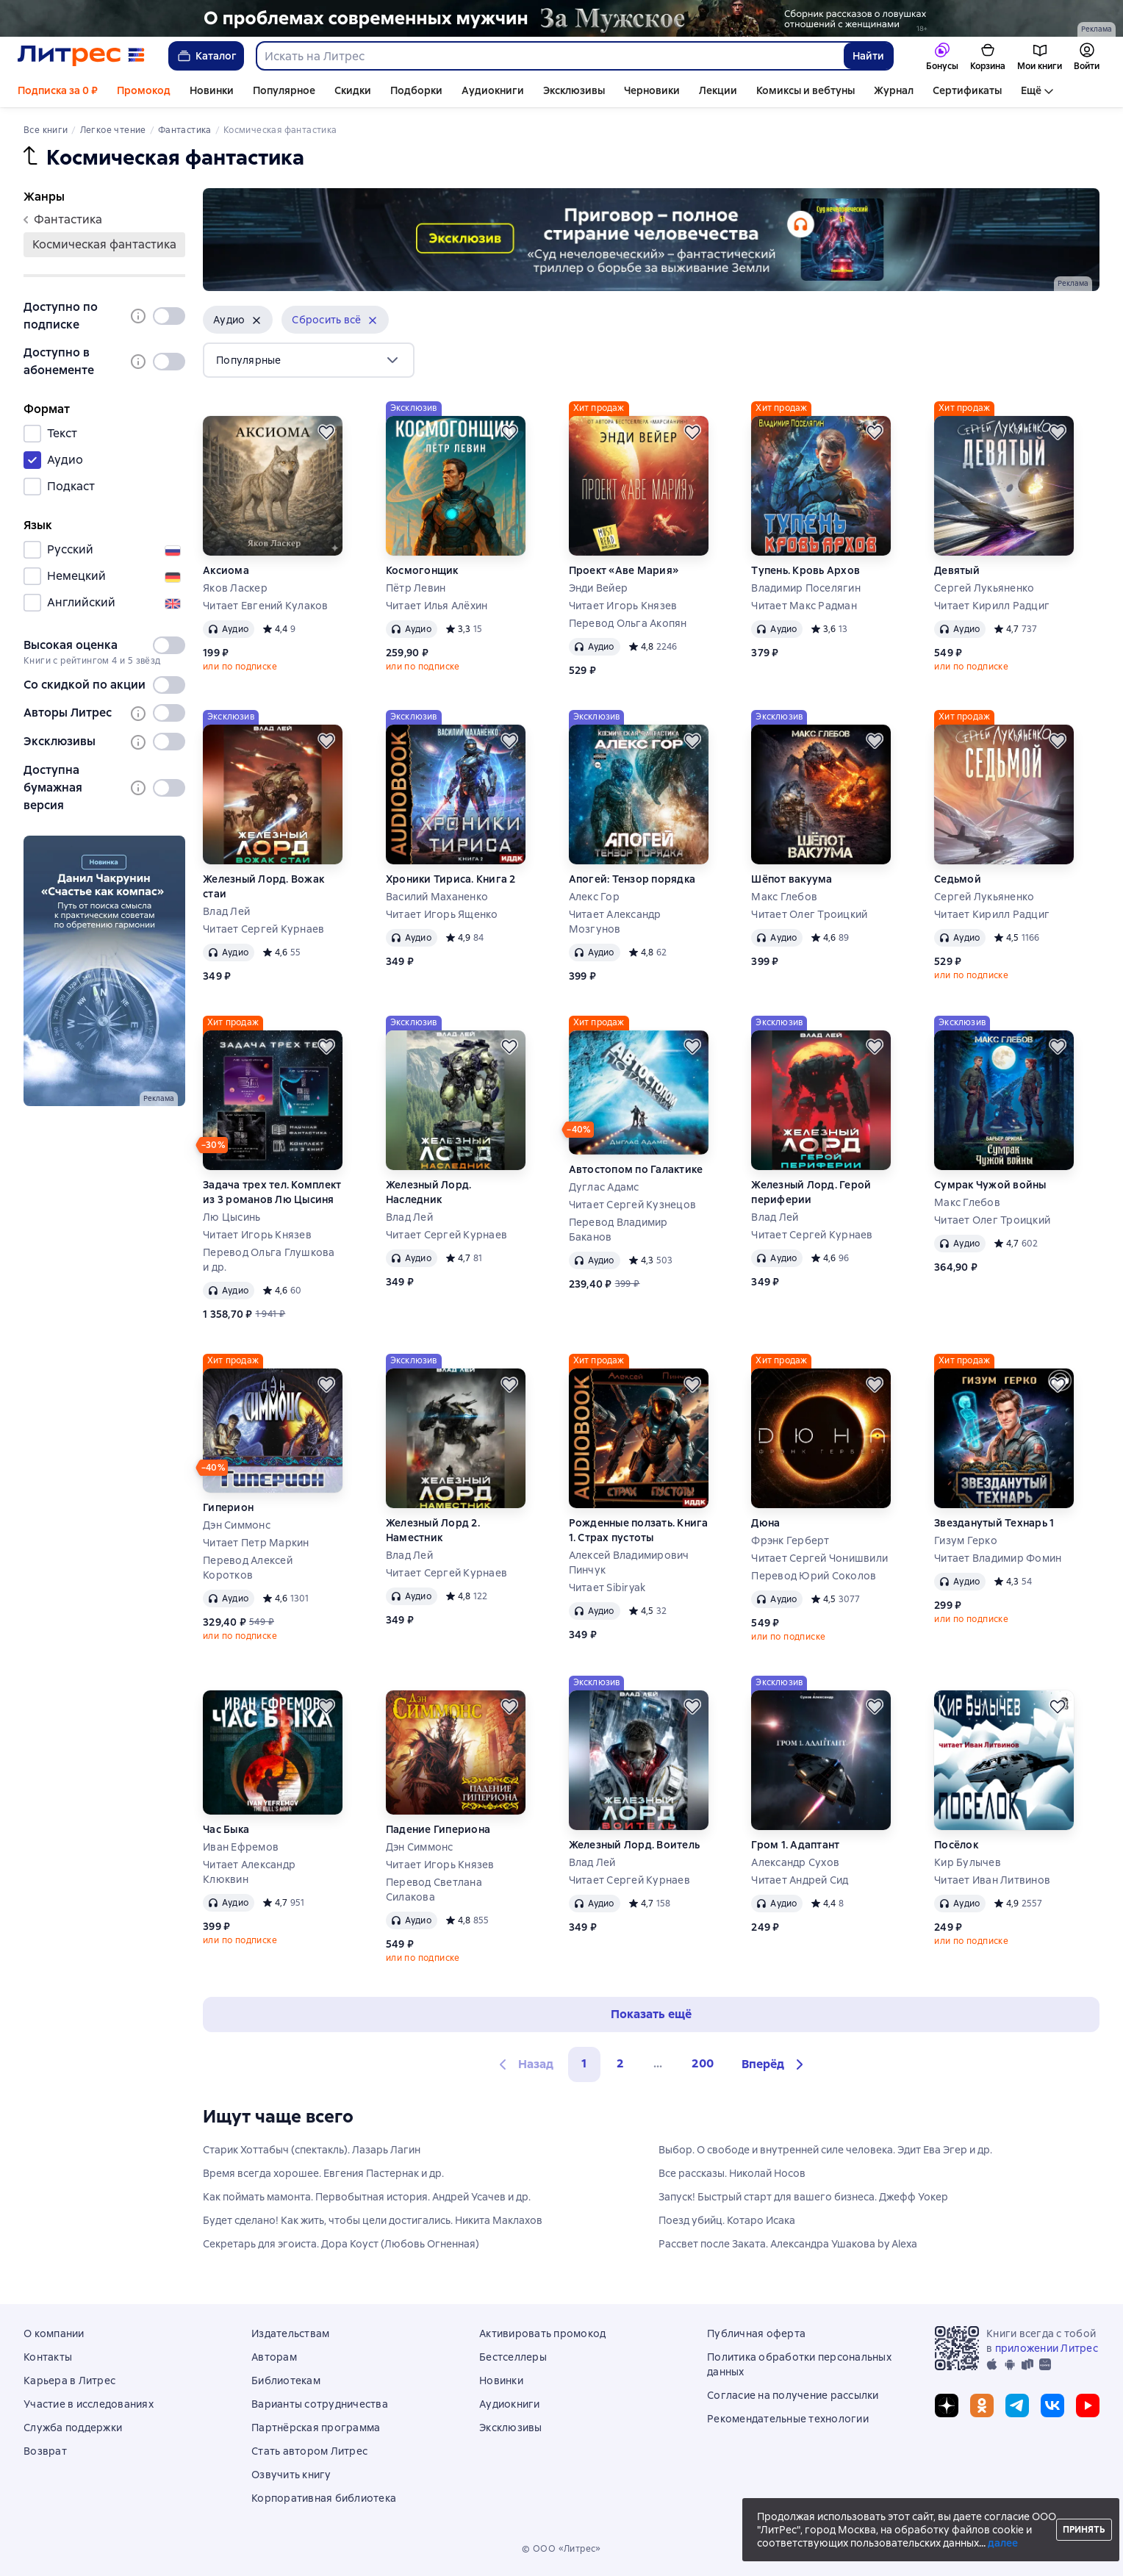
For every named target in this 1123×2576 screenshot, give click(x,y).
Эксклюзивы (574, 90)
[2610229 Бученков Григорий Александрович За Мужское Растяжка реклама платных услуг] (561, 18)
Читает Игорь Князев (623, 605)
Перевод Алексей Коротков (248, 1568)
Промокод (144, 90)
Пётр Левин (416, 588)
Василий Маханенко (437, 896)
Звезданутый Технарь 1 (994, 1522)
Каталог (206, 56)
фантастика (63, 219)
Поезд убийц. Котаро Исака (727, 2220)
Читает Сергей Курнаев (263, 929)
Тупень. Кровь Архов (805, 570)
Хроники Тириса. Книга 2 (451, 879)
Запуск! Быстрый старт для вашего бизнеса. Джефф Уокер (803, 2196)
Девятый (957, 570)
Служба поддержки (73, 2427)
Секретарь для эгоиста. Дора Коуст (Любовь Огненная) (341, 2243)
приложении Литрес (1046, 2348)
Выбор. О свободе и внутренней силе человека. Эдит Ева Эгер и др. (825, 2149)
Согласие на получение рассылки (793, 2395)
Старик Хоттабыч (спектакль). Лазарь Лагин (311, 2149)
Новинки (212, 90)
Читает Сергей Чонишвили (819, 1558)
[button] (238, 320)
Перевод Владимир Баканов (618, 1230)
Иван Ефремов (241, 1847)
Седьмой (957, 879)
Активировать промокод (542, 2333)
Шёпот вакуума (791, 879)
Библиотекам (285, 2380)
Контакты (48, 2357)
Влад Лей (226, 911)
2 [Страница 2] (620, 2063)
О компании (54, 2333)
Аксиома (226, 570)
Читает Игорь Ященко (442, 914)
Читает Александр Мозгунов (615, 922)
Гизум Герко (965, 1540)
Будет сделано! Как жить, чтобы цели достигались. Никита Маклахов (372, 2220)
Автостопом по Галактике (636, 1169)
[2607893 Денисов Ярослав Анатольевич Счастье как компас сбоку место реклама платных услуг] (104, 971)
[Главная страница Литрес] (81, 56)
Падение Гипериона (438, 1829)
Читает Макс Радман (804, 605)
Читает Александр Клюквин (249, 1872)
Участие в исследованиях (89, 2404)
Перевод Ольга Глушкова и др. (269, 1260)
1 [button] (584, 2063)
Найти (868, 55)
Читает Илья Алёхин (437, 605)
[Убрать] (256, 320)
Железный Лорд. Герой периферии (811, 1192)
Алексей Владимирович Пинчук (629, 1562)
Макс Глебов (784, 896)
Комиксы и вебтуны (805, 90)
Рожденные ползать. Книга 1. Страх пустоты (638, 1530)
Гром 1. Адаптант (795, 1844)
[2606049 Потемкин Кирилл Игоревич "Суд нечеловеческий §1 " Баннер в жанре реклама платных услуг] (651, 239)
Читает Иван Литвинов (992, 1880)
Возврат (45, 2451)
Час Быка (226, 1829)
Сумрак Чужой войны (990, 1184)
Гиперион (228, 1507)
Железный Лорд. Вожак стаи (263, 886)
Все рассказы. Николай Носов (732, 2173)
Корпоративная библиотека (323, 2498)
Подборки (416, 90)
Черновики (652, 90)
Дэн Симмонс (236, 1525)
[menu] (309, 360)
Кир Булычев (967, 1862)
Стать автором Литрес (309, 2451)
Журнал (894, 90)
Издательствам (290, 2333)
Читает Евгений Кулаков (266, 605)
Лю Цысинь (231, 1217)
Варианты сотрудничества (319, 2404)
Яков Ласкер (235, 588)
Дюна (765, 1522)
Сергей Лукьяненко (984, 588)
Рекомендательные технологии (788, 2418)
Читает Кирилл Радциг (992, 605)
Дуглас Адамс (604, 1187)
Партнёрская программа (315, 2427)
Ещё (1031, 90)
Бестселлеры (513, 2357)
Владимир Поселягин (806, 588)
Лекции (718, 90)
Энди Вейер (598, 588)
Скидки (352, 90)
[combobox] (549, 56)
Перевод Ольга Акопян (628, 623)
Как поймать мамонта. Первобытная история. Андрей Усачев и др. (367, 2196)
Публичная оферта (756, 2333)
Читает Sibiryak (607, 1587)
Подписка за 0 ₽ (58, 90)
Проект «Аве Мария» (624, 570)
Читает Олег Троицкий (809, 914)
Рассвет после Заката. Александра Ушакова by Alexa (788, 2243)
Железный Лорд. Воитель (634, 1844)
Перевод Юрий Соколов (813, 1575)
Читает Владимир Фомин (997, 1558)
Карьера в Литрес (69, 2380)
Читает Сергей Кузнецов (633, 1204)
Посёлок (956, 1844)
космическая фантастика (104, 244)
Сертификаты (967, 90)
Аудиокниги (493, 90)
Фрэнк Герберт (790, 1540)
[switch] (169, 316)
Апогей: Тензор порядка (632, 879)
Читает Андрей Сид (799, 1880)
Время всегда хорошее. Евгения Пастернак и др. (323, 2173)
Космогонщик (422, 570)
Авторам (274, 2357)
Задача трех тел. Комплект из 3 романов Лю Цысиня (272, 1192)
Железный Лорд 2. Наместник (433, 1530)
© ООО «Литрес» (561, 2549)
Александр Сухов (795, 1862)
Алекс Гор (594, 896)
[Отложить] (326, 432)
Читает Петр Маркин (256, 1542)
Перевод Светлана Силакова (434, 1890)
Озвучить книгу (291, 2474)
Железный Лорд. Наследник (429, 1192)
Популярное (284, 90)
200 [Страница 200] (703, 2063)
